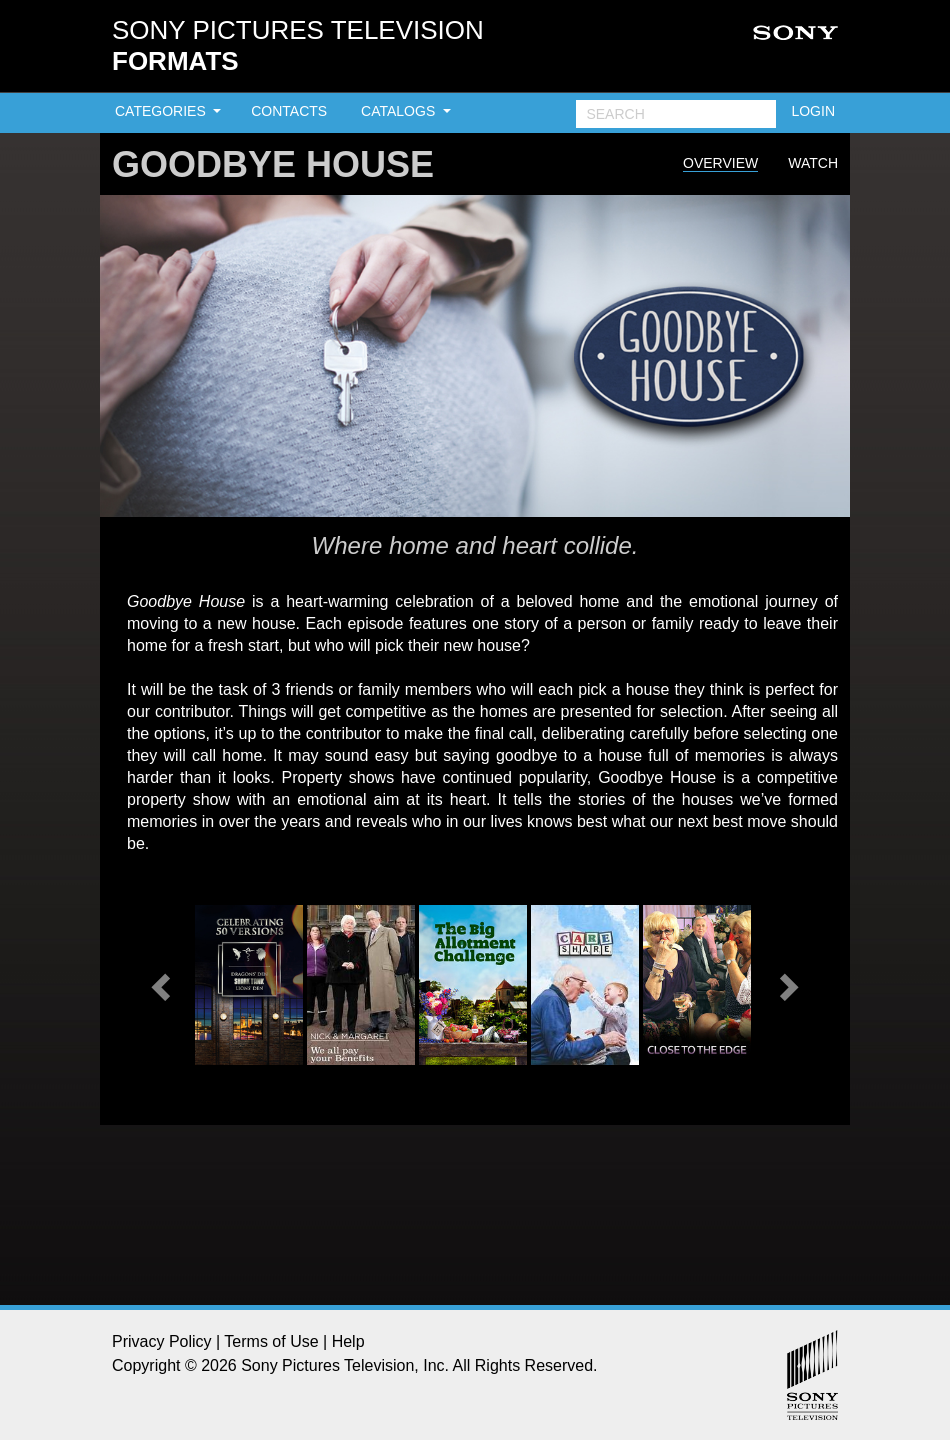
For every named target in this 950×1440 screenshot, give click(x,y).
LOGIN (813, 111)
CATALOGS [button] (400, 111)
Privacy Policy (162, 1341)
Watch (813, 163)
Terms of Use (271, 1341)
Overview (720, 163)
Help (348, 1341)
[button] (163, 985)
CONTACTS (289, 111)
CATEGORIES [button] (162, 111)
